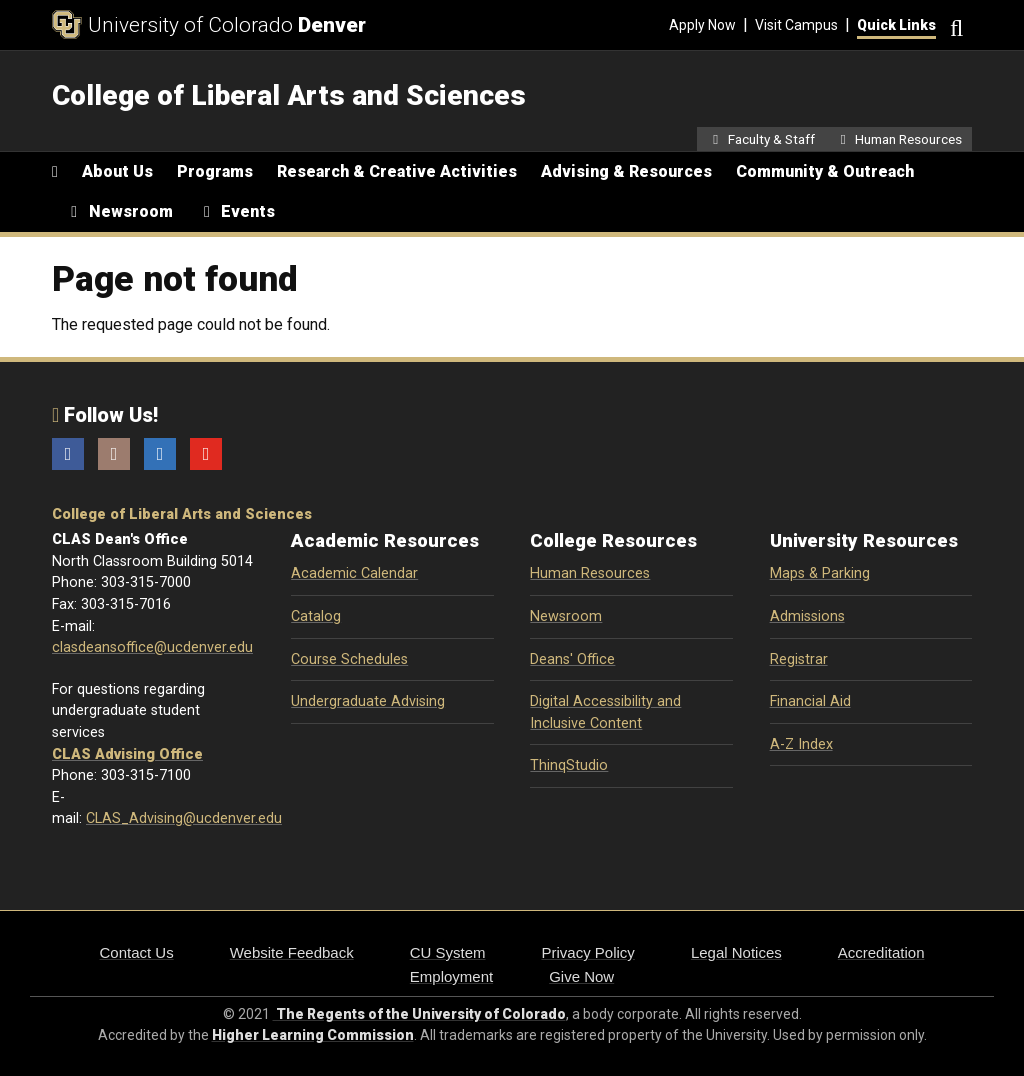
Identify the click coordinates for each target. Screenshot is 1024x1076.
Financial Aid (810, 701)
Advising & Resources (626, 171)
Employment (451, 976)
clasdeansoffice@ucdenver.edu (152, 647)
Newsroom (566, 616)
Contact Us (137, 952)
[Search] (954, 25)
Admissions (807, 616)
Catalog (316, 616)
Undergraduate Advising (368, 701)
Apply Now (702, 25)
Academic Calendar (354, 573)
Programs (215, 171)
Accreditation (881, 952)
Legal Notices (736, 952)
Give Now (581, 976)
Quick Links (896, 25)
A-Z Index (801, 744)
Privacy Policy (588, 952)
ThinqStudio (569, 765)
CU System (448, 952)
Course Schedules (349, 659)
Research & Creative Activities (397, 171)
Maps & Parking (820, 573)
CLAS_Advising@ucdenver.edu (184, 818)
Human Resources (590, 573)
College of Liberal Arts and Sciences (182, 514)
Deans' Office (572, 659)
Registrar (799, 659)
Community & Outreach (825, 171)
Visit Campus (796, 25)
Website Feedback (292, 952)
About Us (117, 171)
